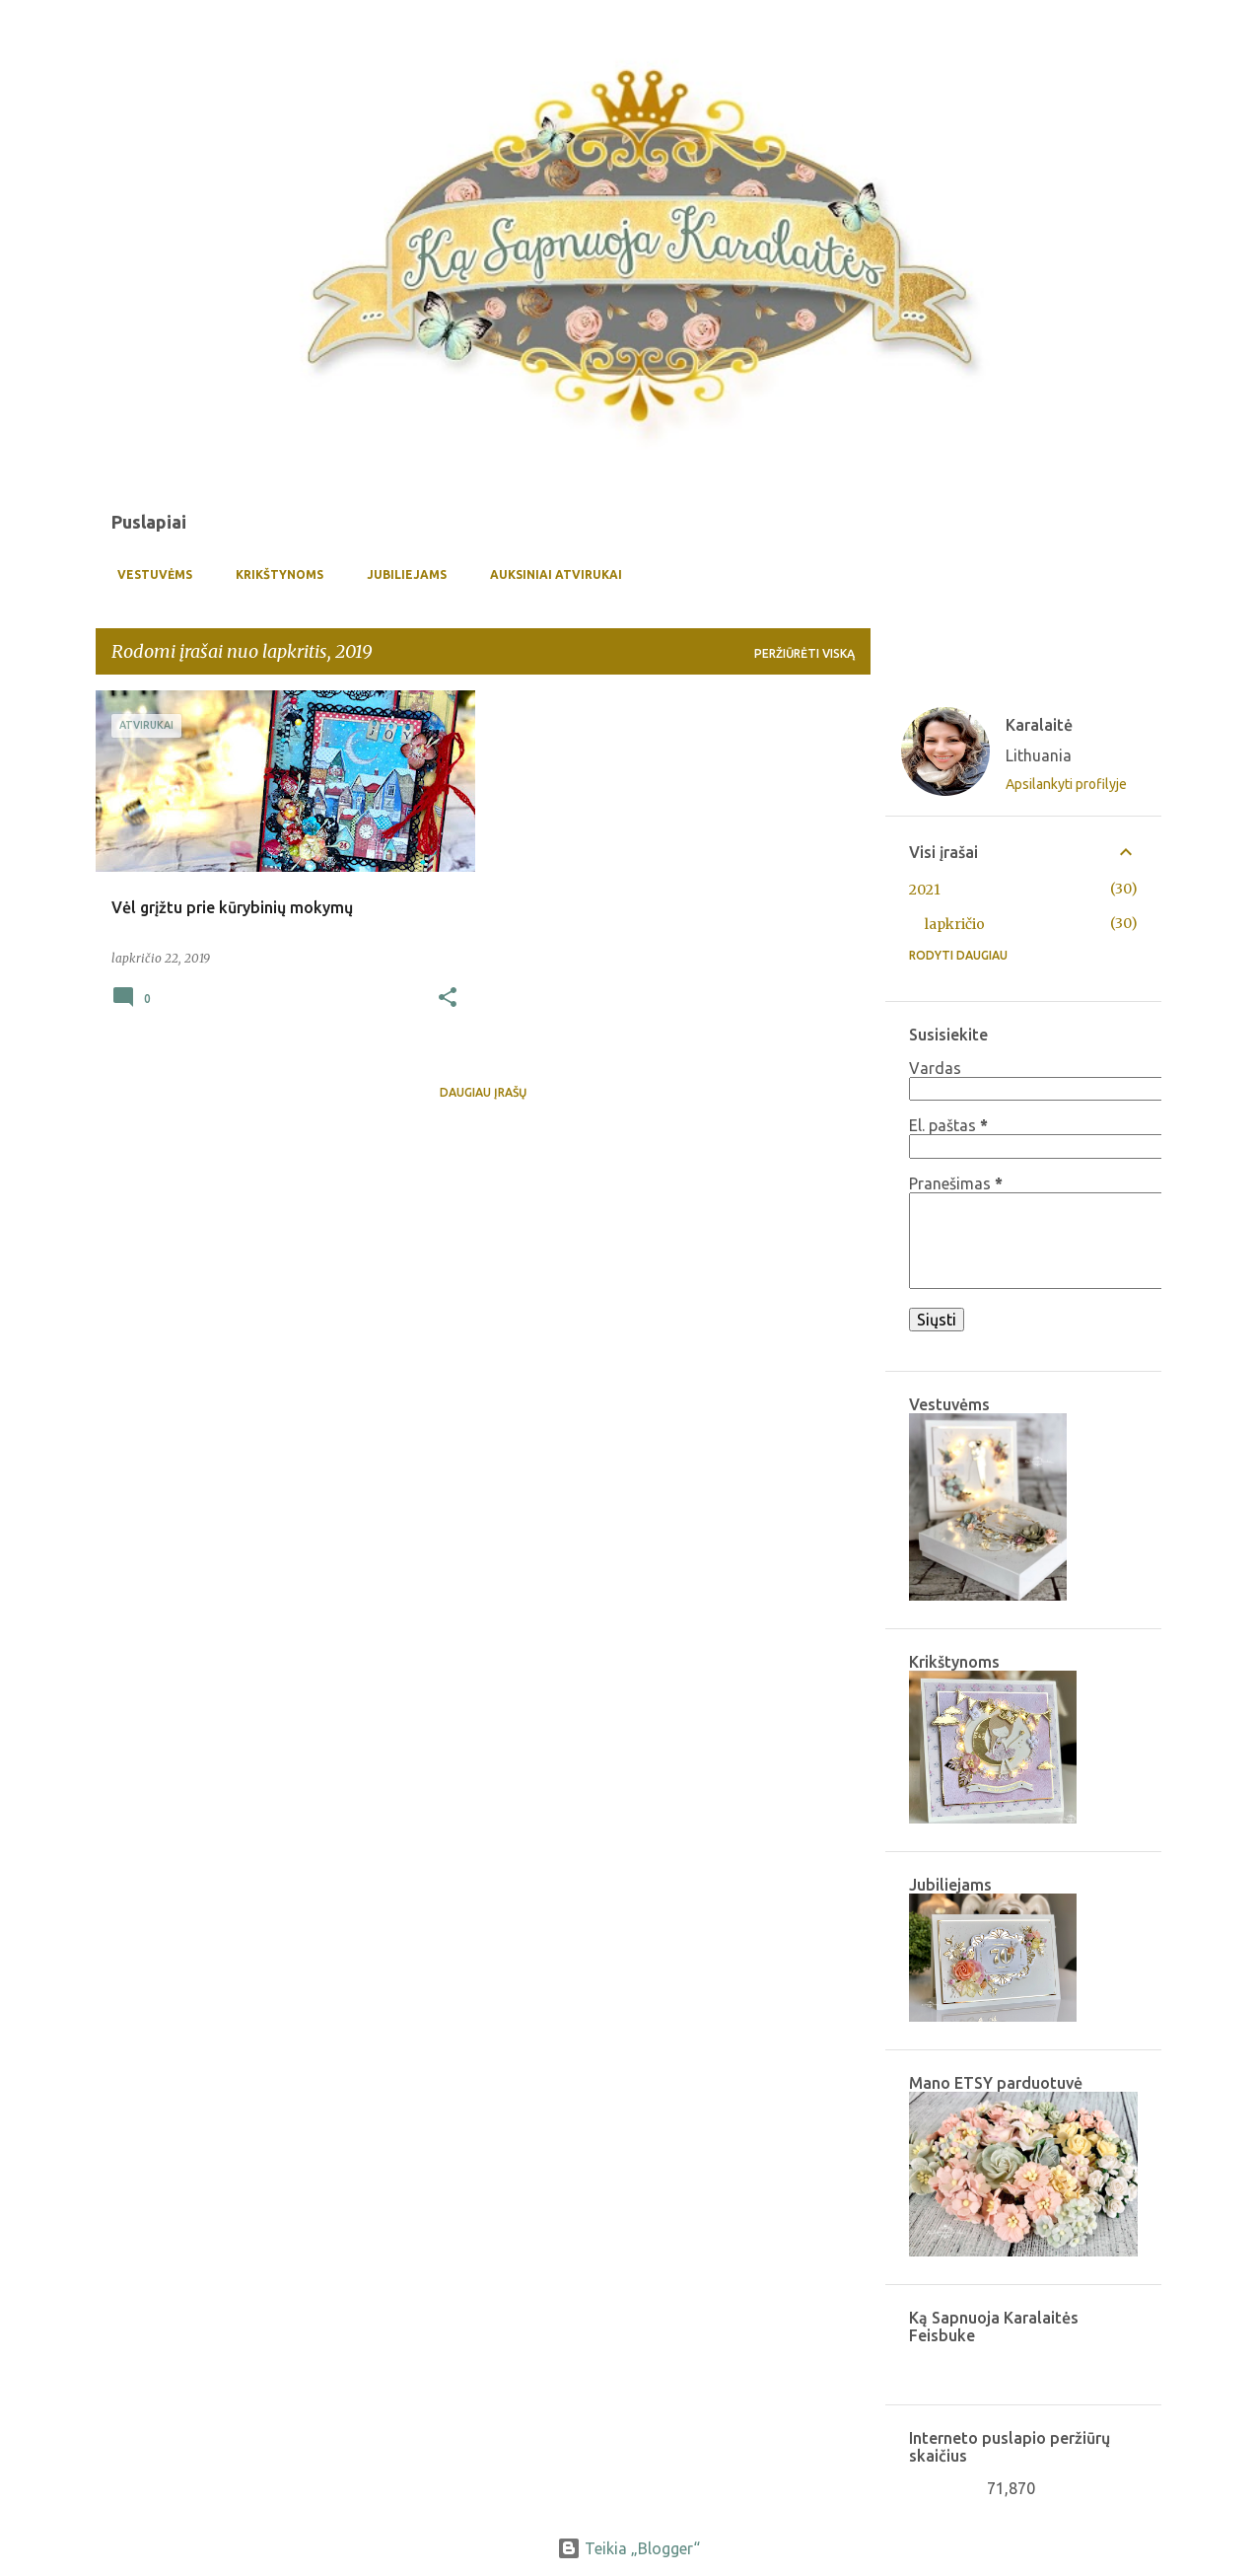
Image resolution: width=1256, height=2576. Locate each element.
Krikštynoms (273, 574)
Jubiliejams (401, 574)
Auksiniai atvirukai (550, 574)
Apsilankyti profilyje (1066, 784)
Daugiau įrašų (483, 1092)
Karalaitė (1039, 725)
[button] (447, 998)
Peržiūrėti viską (804, 653)
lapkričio (955, 924)
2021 (925, 889)
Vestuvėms (148, 574)
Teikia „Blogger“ (628, 2548)
